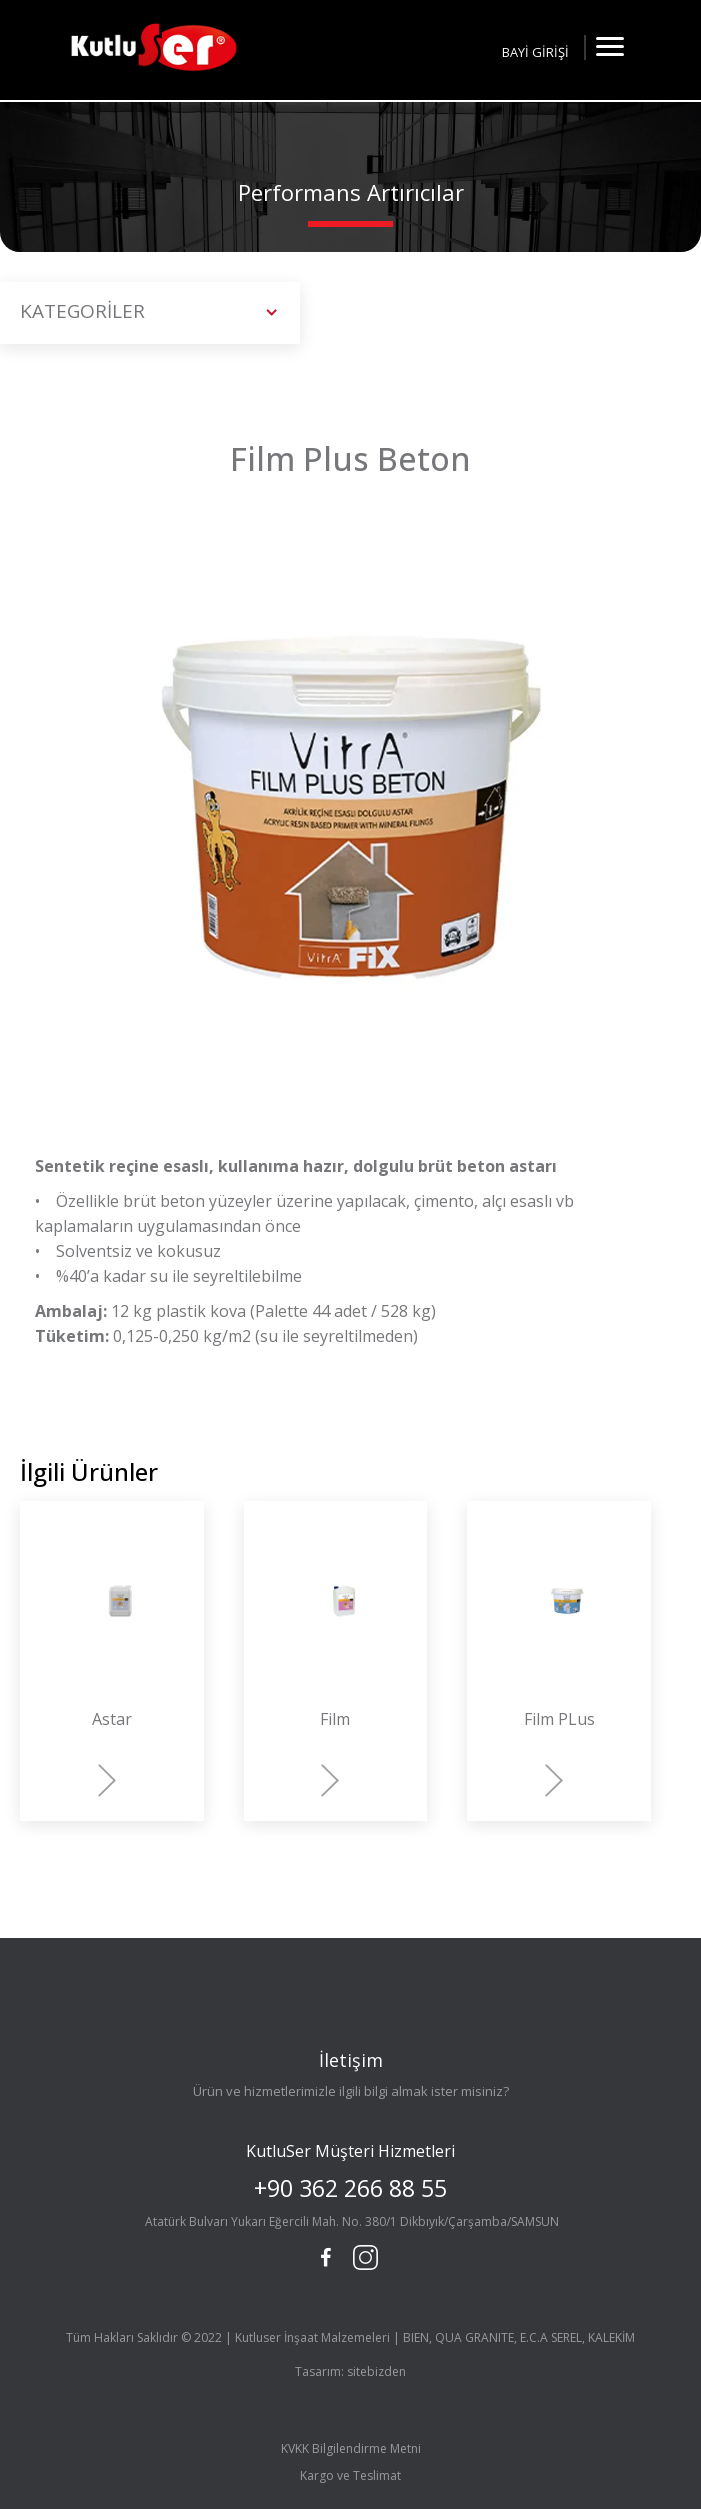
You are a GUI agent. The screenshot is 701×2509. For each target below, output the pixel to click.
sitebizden (376, 2371)
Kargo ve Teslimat (350, 2475)
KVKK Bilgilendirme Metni (351, 2448)
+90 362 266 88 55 (350, 2188)
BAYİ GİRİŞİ (535, 52)
